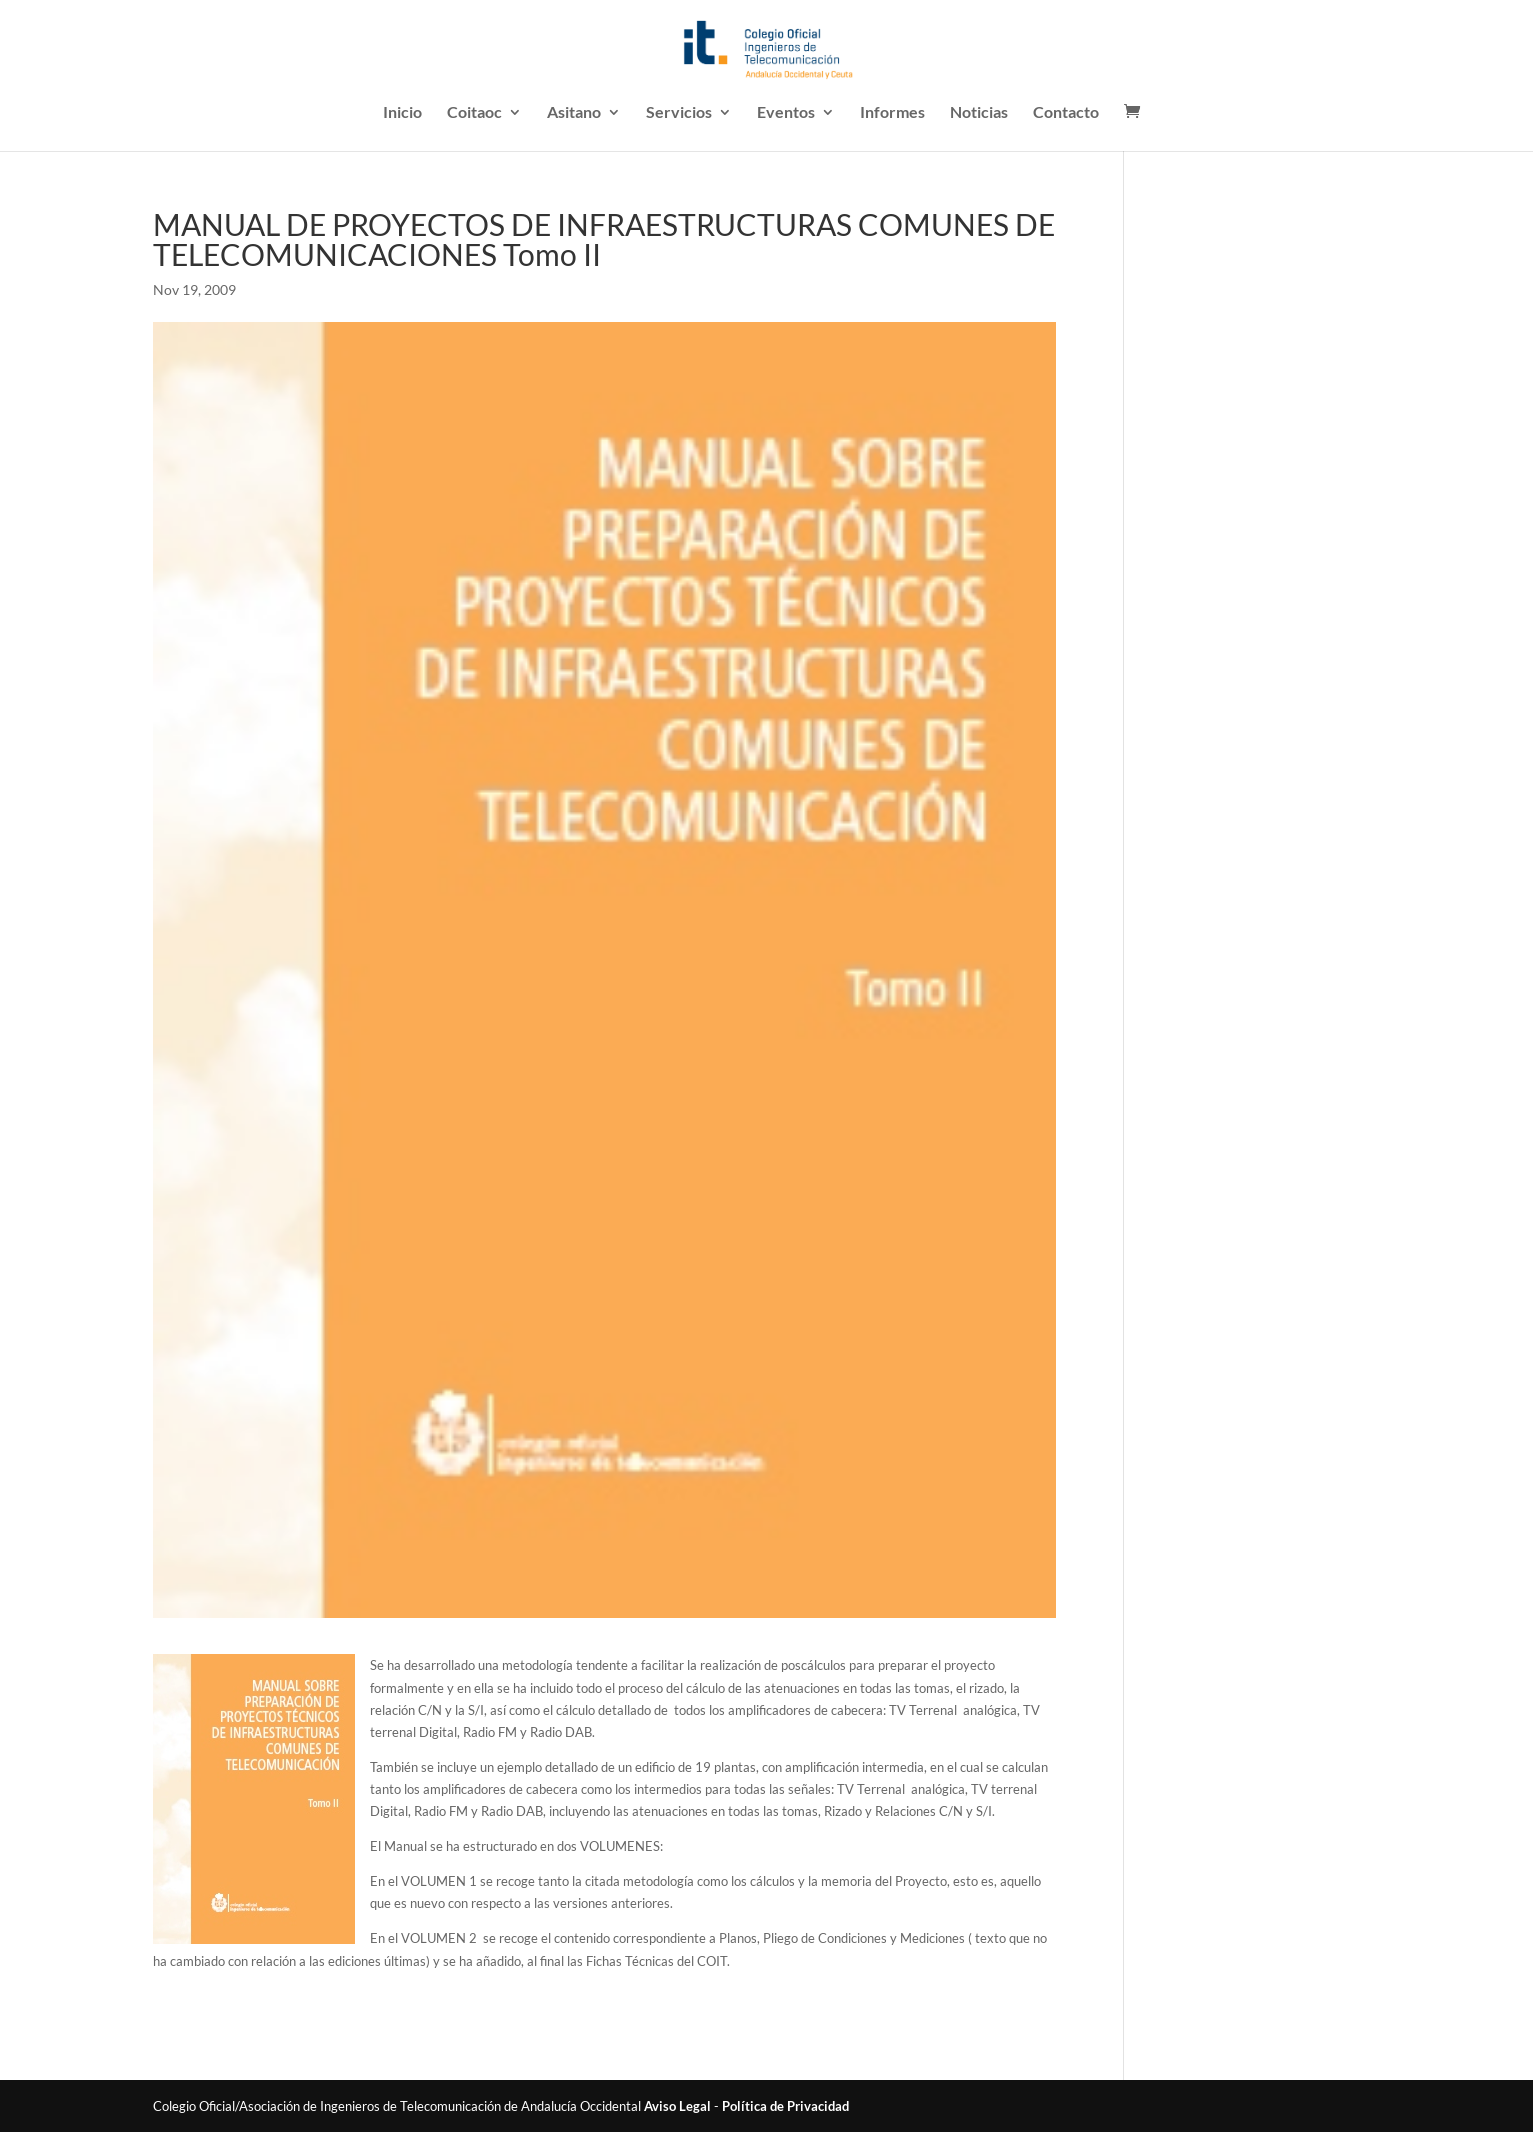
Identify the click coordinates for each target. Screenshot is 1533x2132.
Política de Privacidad (785, 2106)
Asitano (574, 113)
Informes (892, 113)
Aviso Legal (677, 2106)
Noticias (979, 113)
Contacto (1066, 113)
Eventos (786, 113)
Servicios (679, 113)
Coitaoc (474, 113)
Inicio (402, 113)
